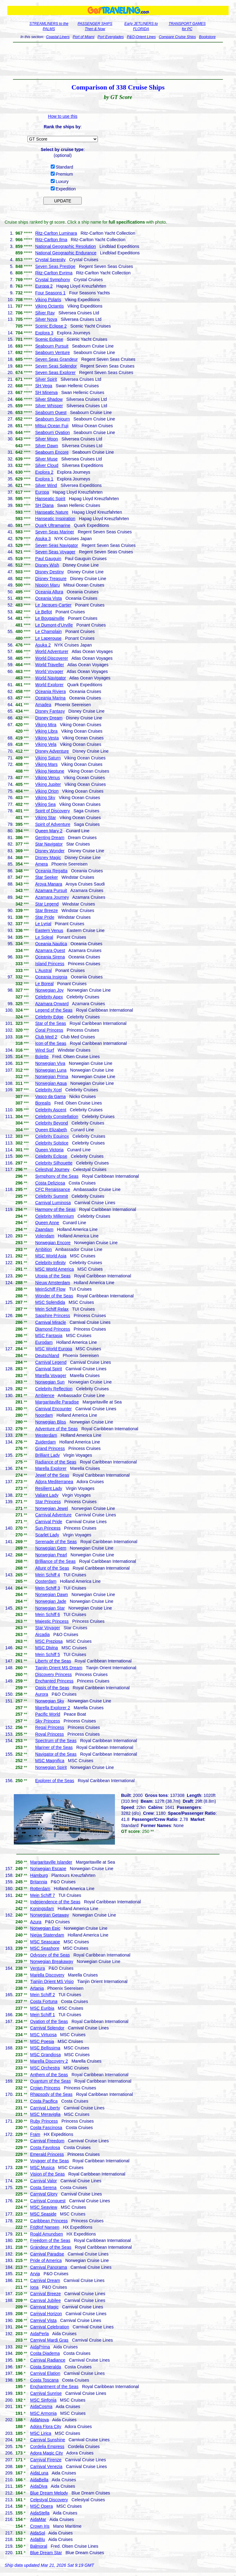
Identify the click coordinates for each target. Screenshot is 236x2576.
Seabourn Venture (52, 352)
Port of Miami (84, 37)
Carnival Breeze (45, 2293)
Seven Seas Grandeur (56, 359)
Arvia (35, 2273)
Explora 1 (44, 478)
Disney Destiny (49, 571)
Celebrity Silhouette (53, 1163)
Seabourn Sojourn (52, 418)
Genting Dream (49, 837)
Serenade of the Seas (56, 1541)
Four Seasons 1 (50, 292)
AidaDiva (38, 2486)
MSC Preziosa (48, 1641)
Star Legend (46, 904)
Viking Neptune (49, 771)
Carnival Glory (43, 2194)
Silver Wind (46, 485)
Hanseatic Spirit (50, 498)
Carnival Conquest (47, 2200)
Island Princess (49, 963)
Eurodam (44, 1342)
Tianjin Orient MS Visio (52, 1981)
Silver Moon (46, 438)
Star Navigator (48, 844)
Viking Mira (45, 724)
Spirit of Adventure (52, 824)
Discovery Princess (53, 1674)
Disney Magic (48, 857)
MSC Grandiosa (45, 2054)
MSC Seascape (45, 1941)
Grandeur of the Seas (50, 2247)
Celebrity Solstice (51, 1143)
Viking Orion (46, 791)
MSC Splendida (50, 1302)
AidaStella (39, 2512)
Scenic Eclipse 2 (51, 326)
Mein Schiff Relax (52, 1309)
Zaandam (44, 1229)
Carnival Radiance (47, 2360)
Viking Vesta (47, 737)
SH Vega (43, 385)
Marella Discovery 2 (49, 2061)
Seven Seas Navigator (56, 545)
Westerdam (46, 1435)
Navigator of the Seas (56, 1754)
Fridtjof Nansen (44, 2227)
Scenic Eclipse (49, 339)
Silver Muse (46, 458)
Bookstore (207, 37)
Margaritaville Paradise (57, 1401)
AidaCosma (41, 2406)
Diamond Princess (52, 1329)
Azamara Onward (52, 1003)
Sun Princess (47, 1528)
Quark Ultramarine (52, 525)
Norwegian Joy (49, 990)
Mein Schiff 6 (47, 1614)
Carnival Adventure (53, 1514)
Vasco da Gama (50, 1096)
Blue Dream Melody (49, 2492)
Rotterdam (40, 1888)
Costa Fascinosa (46, 2127)
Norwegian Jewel (51, 1508)
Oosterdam (45, 1581)
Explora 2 (44, 472)
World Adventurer (51, 651)
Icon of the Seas (50, 1043)
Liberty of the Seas (53, 1660)
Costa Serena (43, 2187)
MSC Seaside (43, 2214)
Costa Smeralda (45, 2366)
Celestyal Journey (52, 1169)
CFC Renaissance (52, 1189)
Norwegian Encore (52, 1242)
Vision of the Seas (47, 2174)
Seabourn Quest (50, 412)
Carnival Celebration (49, 2326)
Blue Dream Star (46, 2552)
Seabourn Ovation (52, 432)
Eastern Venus (49, 930)
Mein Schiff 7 (42, 1895)
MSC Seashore (44, 1948)
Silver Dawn (46, 445)
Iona (34, 2287)
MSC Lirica (40, 2433)
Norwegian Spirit (51, 1767)
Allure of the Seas (52, 1568)
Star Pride (44, 917)
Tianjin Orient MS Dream (58, 1667)
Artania (37, 1988)
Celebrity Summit (51, 1196)
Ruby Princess (44, 2121)
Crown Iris (39, 2526)
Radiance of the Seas (55, 1461)
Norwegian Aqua (51, 1083)
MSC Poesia (42, 2041)
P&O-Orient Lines (141, 37)
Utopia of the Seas (52, 1275)
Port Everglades (110, 37)
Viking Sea (45, 804)
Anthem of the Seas (49, 2074)
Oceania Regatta (51, 870)
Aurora (41, 1694)
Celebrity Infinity (50, 1262)
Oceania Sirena (50, 956)
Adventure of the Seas (56, 1428)
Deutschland (47, 1355)
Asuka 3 (43, 538)
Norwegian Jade (50, 1601)
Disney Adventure (52, 751)
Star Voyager (47, 1627)
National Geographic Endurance (65, 252)
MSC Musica (42, 2167)
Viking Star (45, 817)
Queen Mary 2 (48, 830)
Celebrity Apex (49, 996)
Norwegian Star (50, 1608)
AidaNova (39, 2419)
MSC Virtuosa (43, 2034)
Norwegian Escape (48, 1868)
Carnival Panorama (48, 2267)
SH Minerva (46, 392)
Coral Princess (49, 1030)
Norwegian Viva (50, 1063)
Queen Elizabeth (51, 1129)
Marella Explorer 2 (52, 1707)
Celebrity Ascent (50, 1109)
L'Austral (43, 970)
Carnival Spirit (48, 1368)
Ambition (43, 1249)
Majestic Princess (52, 1621)
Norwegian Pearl (51, 1554)
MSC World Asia (50, 1255)
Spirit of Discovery (52, 810)
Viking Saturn (48, 757)
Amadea (43, 704)
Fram (35, 2134)
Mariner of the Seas (54, 1747)
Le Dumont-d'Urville (54, 625)
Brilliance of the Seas (55, 1561)
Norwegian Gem (50, 1548)
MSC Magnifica (49, 1760)
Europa (42, 492)
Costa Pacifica (43, 2101)
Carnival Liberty (45, 2107)
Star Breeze (46, 910)
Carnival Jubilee (45, 2300)
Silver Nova (46, 319)
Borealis (43, 1103)
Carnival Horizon (46, 2313)
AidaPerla (39, 2333)
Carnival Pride (48, 1521)
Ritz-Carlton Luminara (56, 233)
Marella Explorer (50, 1468)
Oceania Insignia (51, 976)
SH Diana (44, 505)
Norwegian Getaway (49, 1915)
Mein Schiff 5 (47, 1654)
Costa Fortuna (43, 2001)
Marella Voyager (50, 1375)
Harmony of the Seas (55, 1209)
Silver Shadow (49, 399)
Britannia (38, 1881)
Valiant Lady (46, 1495)
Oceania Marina (50, 697)
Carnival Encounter (53, 1408)
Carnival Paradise (47, 2254)
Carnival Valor (43, 2180)
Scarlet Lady (47, 1534)
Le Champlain (48, 631)
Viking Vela (45, 744)
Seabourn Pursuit (51, 346)
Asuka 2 (43, 645)
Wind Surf (44, 1050)
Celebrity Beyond (51, 1123)
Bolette (42, 1056)
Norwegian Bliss (50, 1421)
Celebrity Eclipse (51, 1156)
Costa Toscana (44, 2380)
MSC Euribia (42, 2008)
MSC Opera (41, 2506)
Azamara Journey (52, 897)
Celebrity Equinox (52, 1136)
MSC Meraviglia (45, 2114)
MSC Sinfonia (43, 2400)
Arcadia (42, 1634)
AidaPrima (40, 2346)
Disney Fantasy (50, 711)
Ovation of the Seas (49, 2021)
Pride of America (46, 2260)
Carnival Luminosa (53, 1202)
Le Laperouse (48, 638)
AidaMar (38, 2519)
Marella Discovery (47, 1975)
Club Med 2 (46, 1036)
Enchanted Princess (54, 1680)
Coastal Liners (58, 37)
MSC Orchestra (45, 2067)
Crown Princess (45, 2087)
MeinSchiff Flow (50, 1289)
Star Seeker (46, 877)
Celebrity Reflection (53, 1388)
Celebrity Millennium (54, 1216)
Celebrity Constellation (56, 1116)
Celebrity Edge (49, 1016)
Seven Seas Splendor (56, 366)
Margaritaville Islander (51, 1862)
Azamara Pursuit (51, 890)
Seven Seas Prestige (55, 266)
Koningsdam (42, 1908)
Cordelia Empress (47, 2446)
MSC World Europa (53, 1348)
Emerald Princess (47, 2154)
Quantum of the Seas (50, 2081)
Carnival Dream (45, 2280)
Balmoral (38, 2546)
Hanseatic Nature (51, 512)
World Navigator (50, 677)
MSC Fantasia (48, 1335)
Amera (41, 864)
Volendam (44, 1235)
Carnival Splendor (47, 2027)
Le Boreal (44, 983)
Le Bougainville (49, 618)
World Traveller (49, 664)
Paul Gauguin (48, 558)
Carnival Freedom (47, 2140)
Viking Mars (46, 764)
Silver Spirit (46, 379)
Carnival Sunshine (47, 2439)
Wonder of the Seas (54, 1295)
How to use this (62, 116)
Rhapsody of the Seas (51, 2094)
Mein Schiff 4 (47, 1574)
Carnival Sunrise (46, 2393)
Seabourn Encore (52, 452)
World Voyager (49, 671)
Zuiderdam (45, 1441)
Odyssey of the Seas (50, 1955)
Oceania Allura (49, 591)
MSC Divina (46, 1647)
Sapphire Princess (52, 1315)
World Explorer (49, 684)
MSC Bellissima (45, 2047)
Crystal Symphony (52, 279)
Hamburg (39, 1875)
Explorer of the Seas (54, 1780)
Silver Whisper (49, 405)
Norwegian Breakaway (51, 1961)
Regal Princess (49, 1727)
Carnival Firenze (45, 2459)
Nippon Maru (47, 585)
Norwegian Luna (50, 1070)
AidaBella (39, 2479)
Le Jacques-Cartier (53, 605)
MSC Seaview (43, 2207)
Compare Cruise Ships (177, 37)
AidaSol (37, 2532)
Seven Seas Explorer (55, 372)
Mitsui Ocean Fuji (51, 425)
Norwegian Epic (45, 1928)
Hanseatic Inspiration (55, 518)
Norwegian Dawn (51, 1594)
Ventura (37, 1968)
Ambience (44, 1395)
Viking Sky (45, 797)
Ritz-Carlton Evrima (53, 272)
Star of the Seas (50, 1023)
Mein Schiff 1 (42, 2014)
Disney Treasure (50, 578)
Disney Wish (47, 565)
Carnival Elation (45, 2373)
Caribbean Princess (49, 2220)
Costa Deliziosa (50, 1183)
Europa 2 (44, 286)
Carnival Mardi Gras (49, 2340)
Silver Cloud (46, 465)
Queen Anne (47, 1222)
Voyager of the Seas (49, 2160)
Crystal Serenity (50, 259)
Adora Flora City (45, 2426)
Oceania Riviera (50, 691)
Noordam (44, 1415)
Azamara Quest (50, 950)
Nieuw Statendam (47, 1935)
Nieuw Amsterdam (52, 1282)
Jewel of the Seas (52, 1475)
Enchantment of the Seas (54, 2386)
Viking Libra (46, 731)
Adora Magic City (46, 2453)
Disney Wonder (49, 850)
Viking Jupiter (48, 784)
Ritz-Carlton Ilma (51, 239)
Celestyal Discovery (49, 2499)
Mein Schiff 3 (47, 1588)
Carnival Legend (50, 1362)
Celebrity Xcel (48, 1089)
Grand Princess (50, 1448)
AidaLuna (39, 2472)
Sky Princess (47, 1720)
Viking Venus (47, 777)
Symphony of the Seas (56, 1176)
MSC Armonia (43, 2413)
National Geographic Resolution (65, 246)
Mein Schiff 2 (42, 1994)
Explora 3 (44, 332)
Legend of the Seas (53, 1010)
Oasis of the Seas (52, 1687)
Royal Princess (49, 1734)
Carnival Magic (44, 2306)
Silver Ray (45, 312)
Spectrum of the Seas (56, 1740)
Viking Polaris (48, 299)
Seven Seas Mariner (54, 531)
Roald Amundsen (46, 2234)
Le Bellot (43, 611)
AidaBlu (37, 2539)
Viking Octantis (49, 306)
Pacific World (47, 1714)
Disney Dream (48, 717)
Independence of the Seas (55, 1901)
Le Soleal (44, 937)
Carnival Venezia (46, 2466)
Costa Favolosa (45, 2147)
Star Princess (48, 1501)
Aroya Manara (48, 884)
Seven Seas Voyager (55, 551)
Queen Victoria (49, 1149)
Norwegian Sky (49, 1700)
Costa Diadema (45, 2353)
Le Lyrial (43, 923)
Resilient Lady (48, 1488)
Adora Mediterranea (54, 1481)
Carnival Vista (43, 2320)
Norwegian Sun (50, 1382)
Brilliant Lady (47, 1455)
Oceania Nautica (51, 943)
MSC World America (54, 1269)
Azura (35, 1921)
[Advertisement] (118, 61)
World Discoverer (51, 658)
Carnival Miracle (50, 1322)
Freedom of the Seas (50, 2240)
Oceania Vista (48, 598)
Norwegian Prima (51, 1076)
